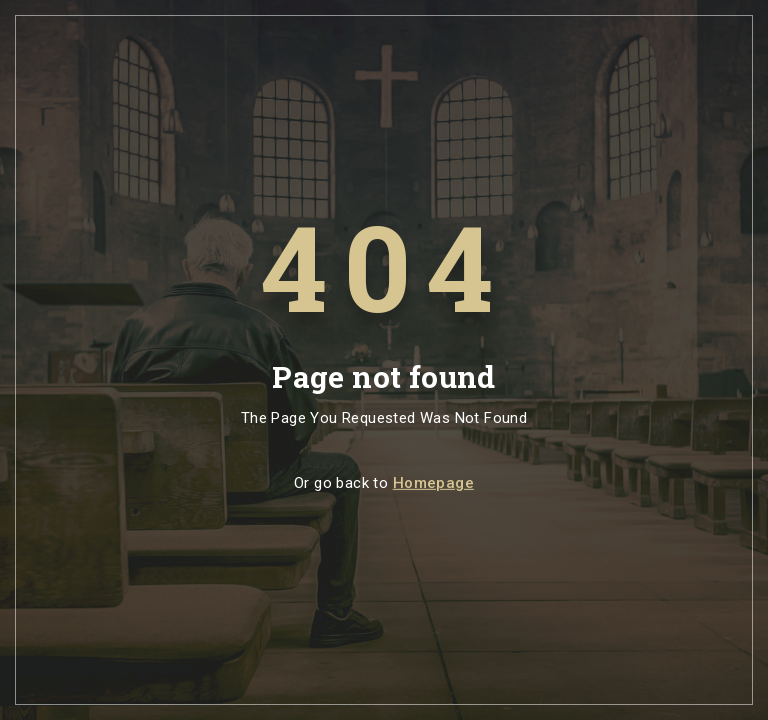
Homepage (433, 483)
